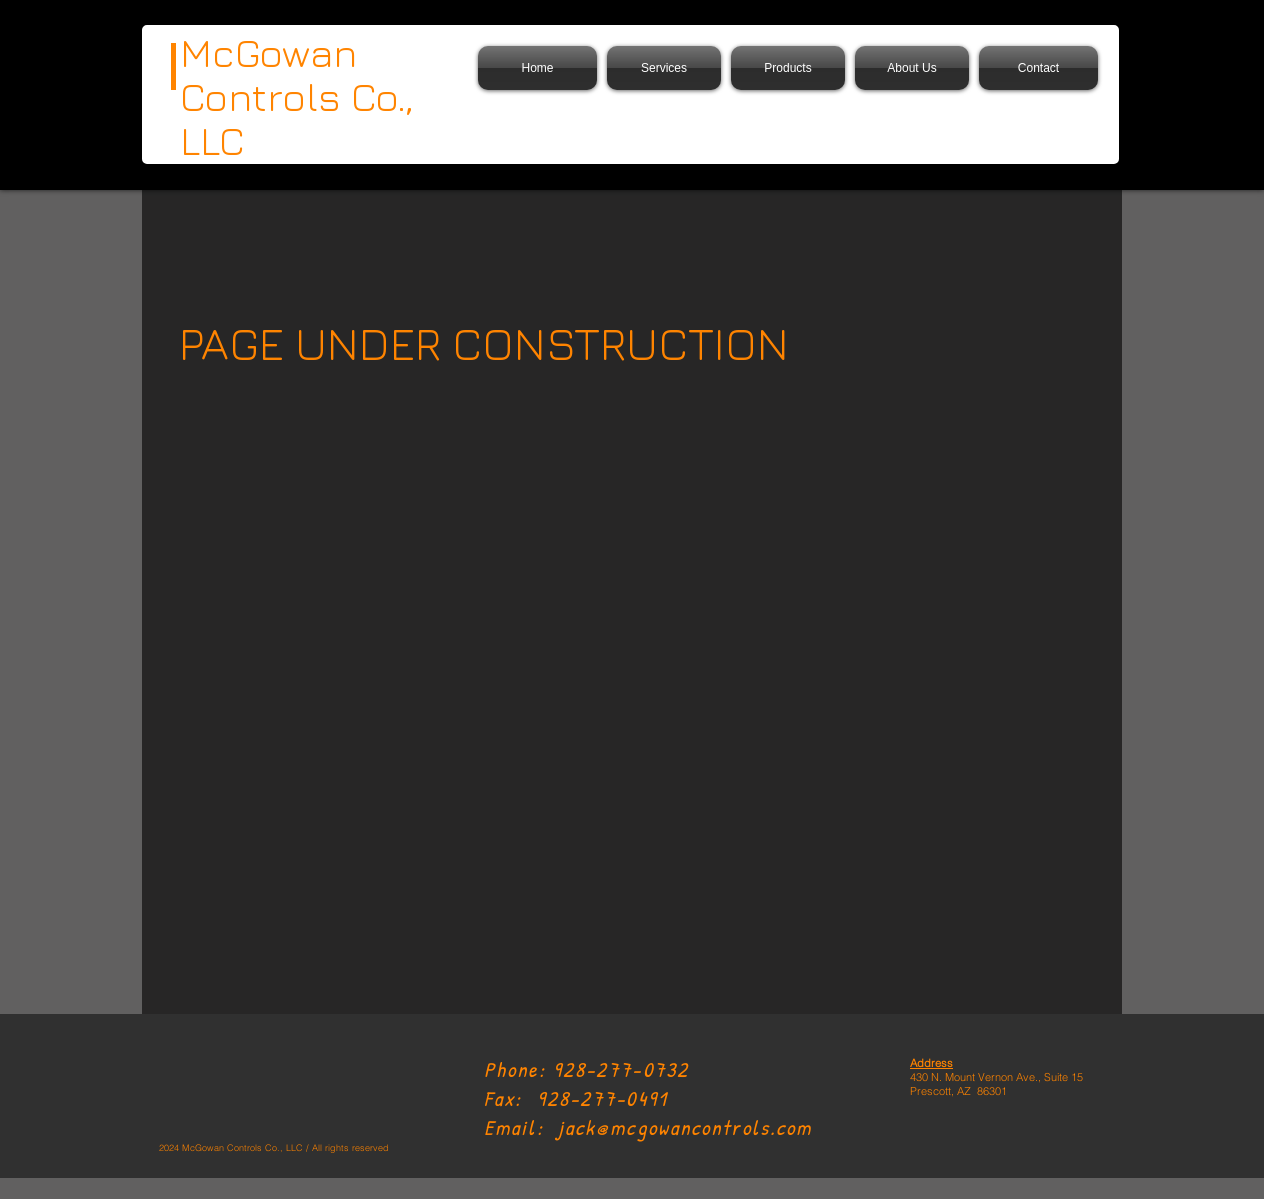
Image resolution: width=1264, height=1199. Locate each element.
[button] (788, 68)
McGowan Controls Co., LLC (297, 96)
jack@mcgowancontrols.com (685, 1127)
